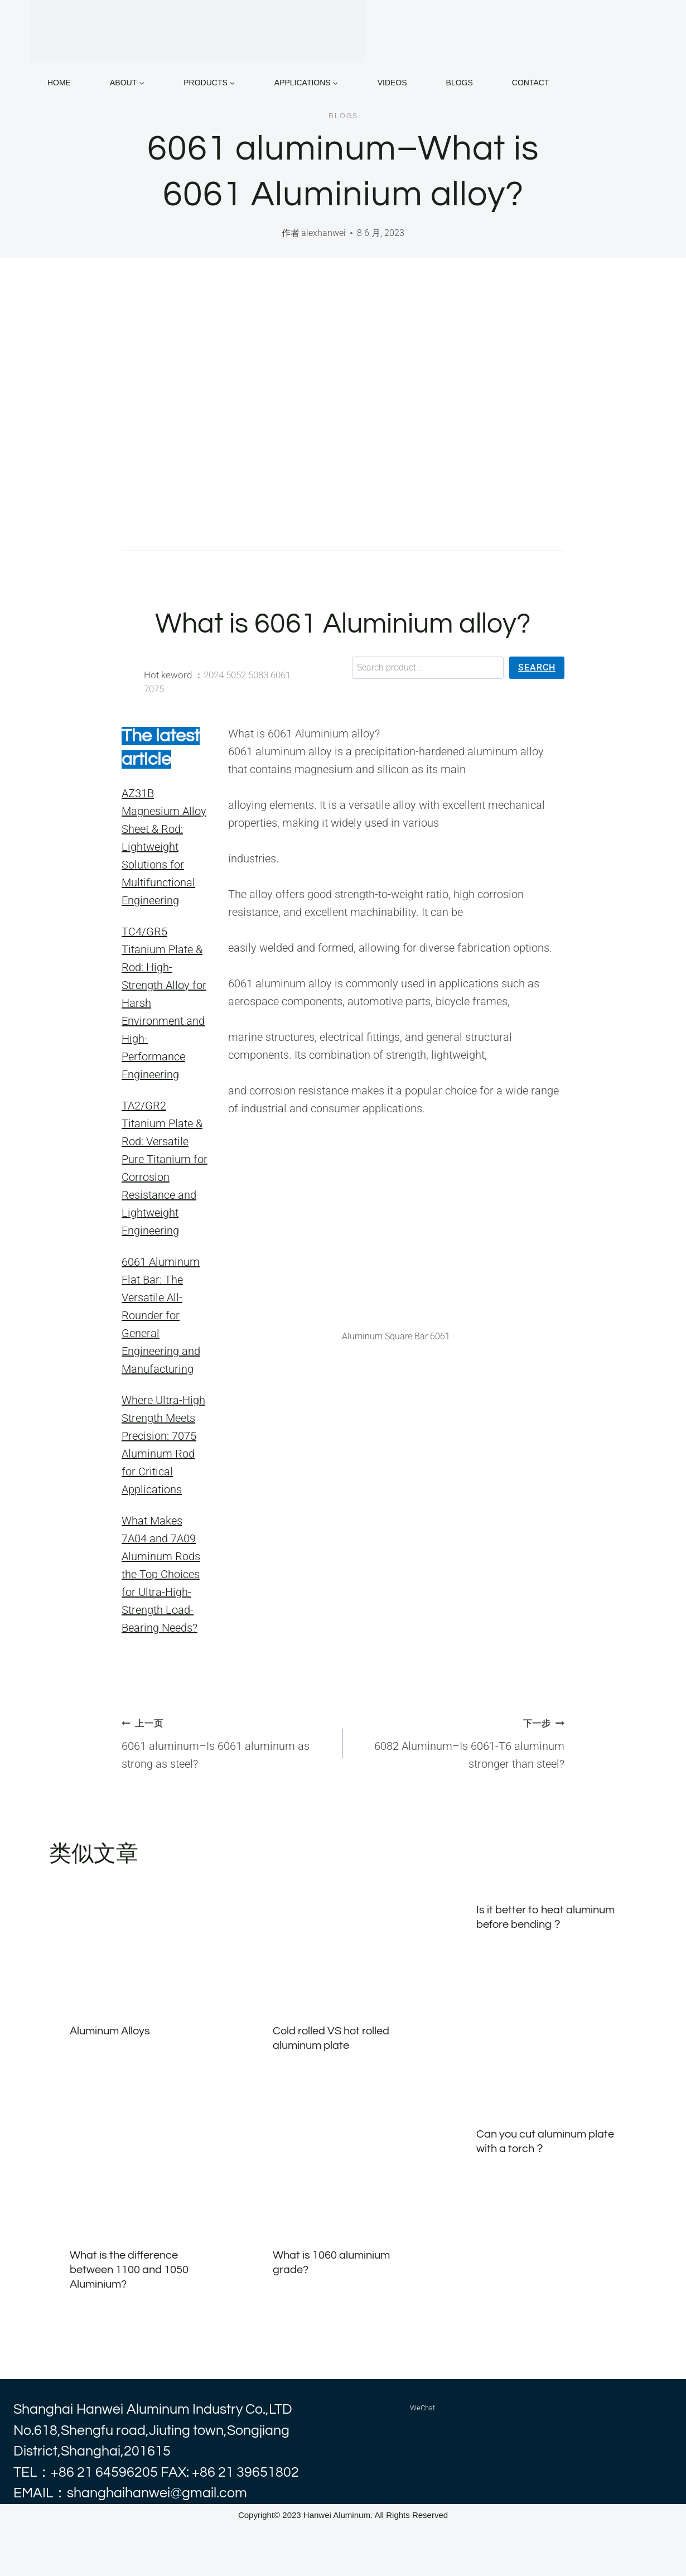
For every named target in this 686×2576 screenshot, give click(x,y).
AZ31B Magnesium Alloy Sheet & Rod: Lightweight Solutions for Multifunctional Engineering (164, 847)
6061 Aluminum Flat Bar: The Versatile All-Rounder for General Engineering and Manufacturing (161, 1315)
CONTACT (530, 82)
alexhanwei (323, 233)
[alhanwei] (197, 31)
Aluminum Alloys (110, 2031)
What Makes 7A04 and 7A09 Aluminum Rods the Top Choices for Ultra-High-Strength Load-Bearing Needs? (161, 1574)
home (59, 82)
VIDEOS (392, 82)
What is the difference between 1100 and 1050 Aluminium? (129, 2270)
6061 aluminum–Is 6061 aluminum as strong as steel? (227, 1742)
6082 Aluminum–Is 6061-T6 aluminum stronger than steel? (459, 1742)
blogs (343, 116)
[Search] (536, 668)
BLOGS (459, 82)
